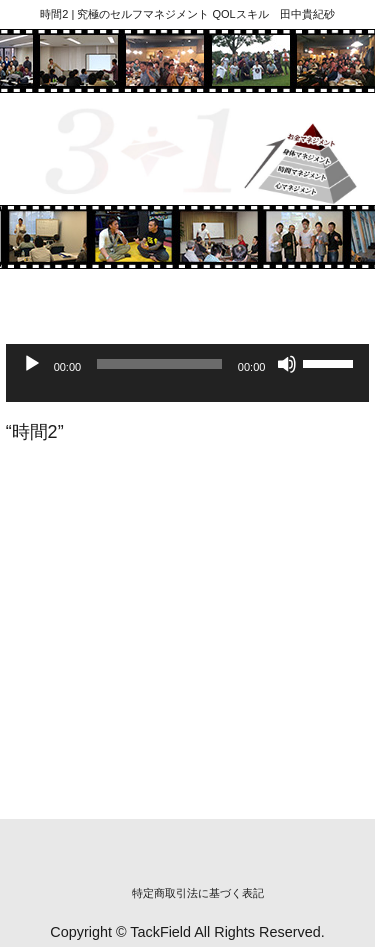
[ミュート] (287, 364)
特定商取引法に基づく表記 (198, 893)
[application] (188, 382)
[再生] (32, 364)
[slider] (159, 364)
